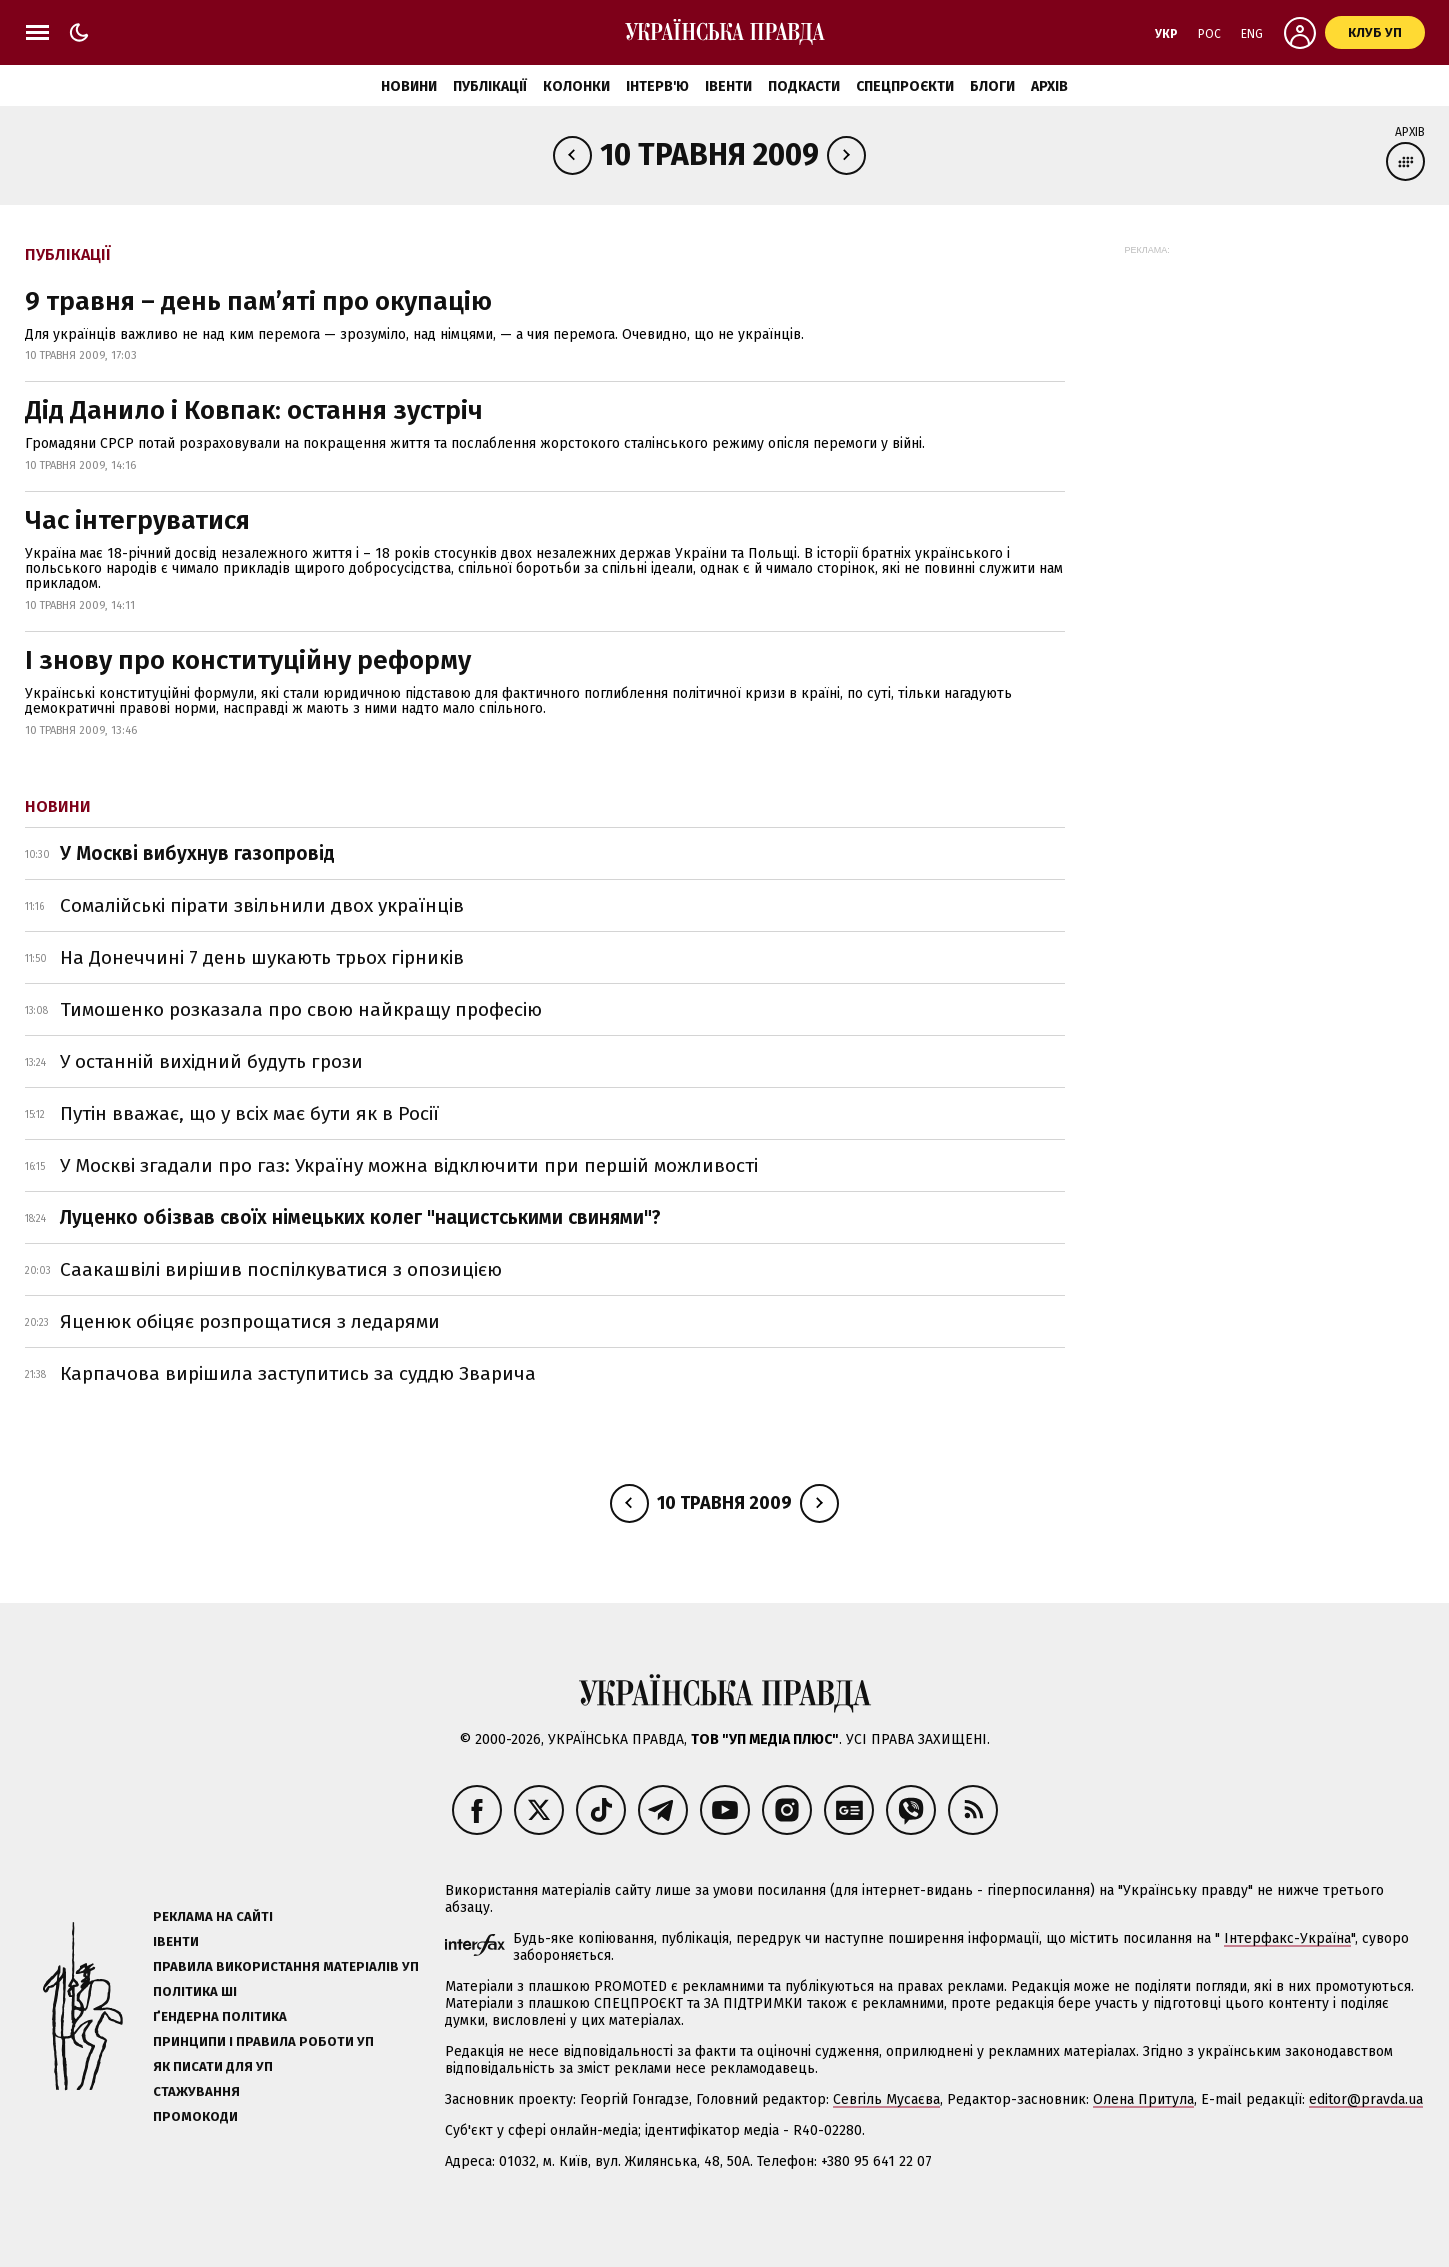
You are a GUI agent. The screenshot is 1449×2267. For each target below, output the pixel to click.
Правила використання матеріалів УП (286, 1966)
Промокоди (195, 2116)
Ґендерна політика (220, 2016)
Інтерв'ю (657, 86)
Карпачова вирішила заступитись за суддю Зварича (298, 1373)
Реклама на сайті (213, 1916)
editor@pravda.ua (1366, 2099)
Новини (409, 86)
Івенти (728, 86)
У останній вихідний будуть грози (211, 1061)
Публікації (490, 86)
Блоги (992, 86)
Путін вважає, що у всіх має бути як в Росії (249, 1113)
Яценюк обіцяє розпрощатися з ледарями (250, 1321)
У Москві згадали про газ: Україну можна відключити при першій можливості (409, 1165)
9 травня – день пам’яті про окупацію (258, 301)
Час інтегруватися (137, 520)
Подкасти (804, 86)
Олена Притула (1143, 2099)
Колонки (576, 86)
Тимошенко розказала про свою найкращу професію (301, 1009)
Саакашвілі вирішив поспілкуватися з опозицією (281, 1269)
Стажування (196, 2091)
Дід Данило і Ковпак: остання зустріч (254, 410)
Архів (1049, 86)
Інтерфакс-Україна (1287, 1938)
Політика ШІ (195, 1991)
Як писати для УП (213, 2066)
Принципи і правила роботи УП (263, 2041)
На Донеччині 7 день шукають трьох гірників (262, 957)
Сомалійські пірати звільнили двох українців (262, 905)
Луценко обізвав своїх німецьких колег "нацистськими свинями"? (360, 1217)
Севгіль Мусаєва (886, 2099)
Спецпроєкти (905, 86)
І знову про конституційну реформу (248, 660)
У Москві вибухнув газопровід (197, 853)
